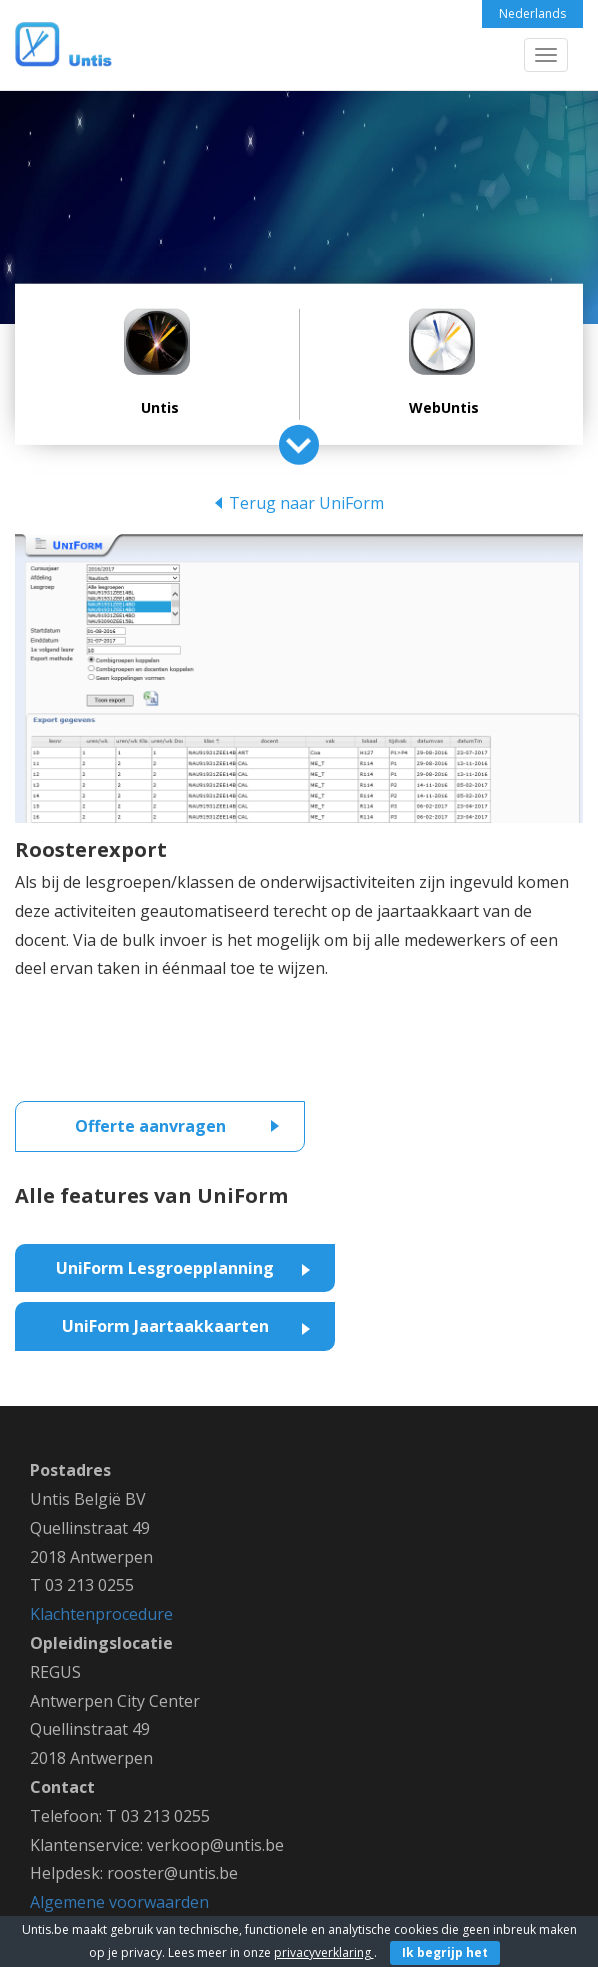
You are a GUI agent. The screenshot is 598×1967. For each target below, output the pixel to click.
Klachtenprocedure (101, 1614)
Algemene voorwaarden (119, 1902)
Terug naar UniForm (306, 503)
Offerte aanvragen (150, 1126)
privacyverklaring (324, 1952)
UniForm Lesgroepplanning (165, 1268)
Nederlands (532, 13)
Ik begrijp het (445, 1952)
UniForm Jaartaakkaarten (165, 1326)
